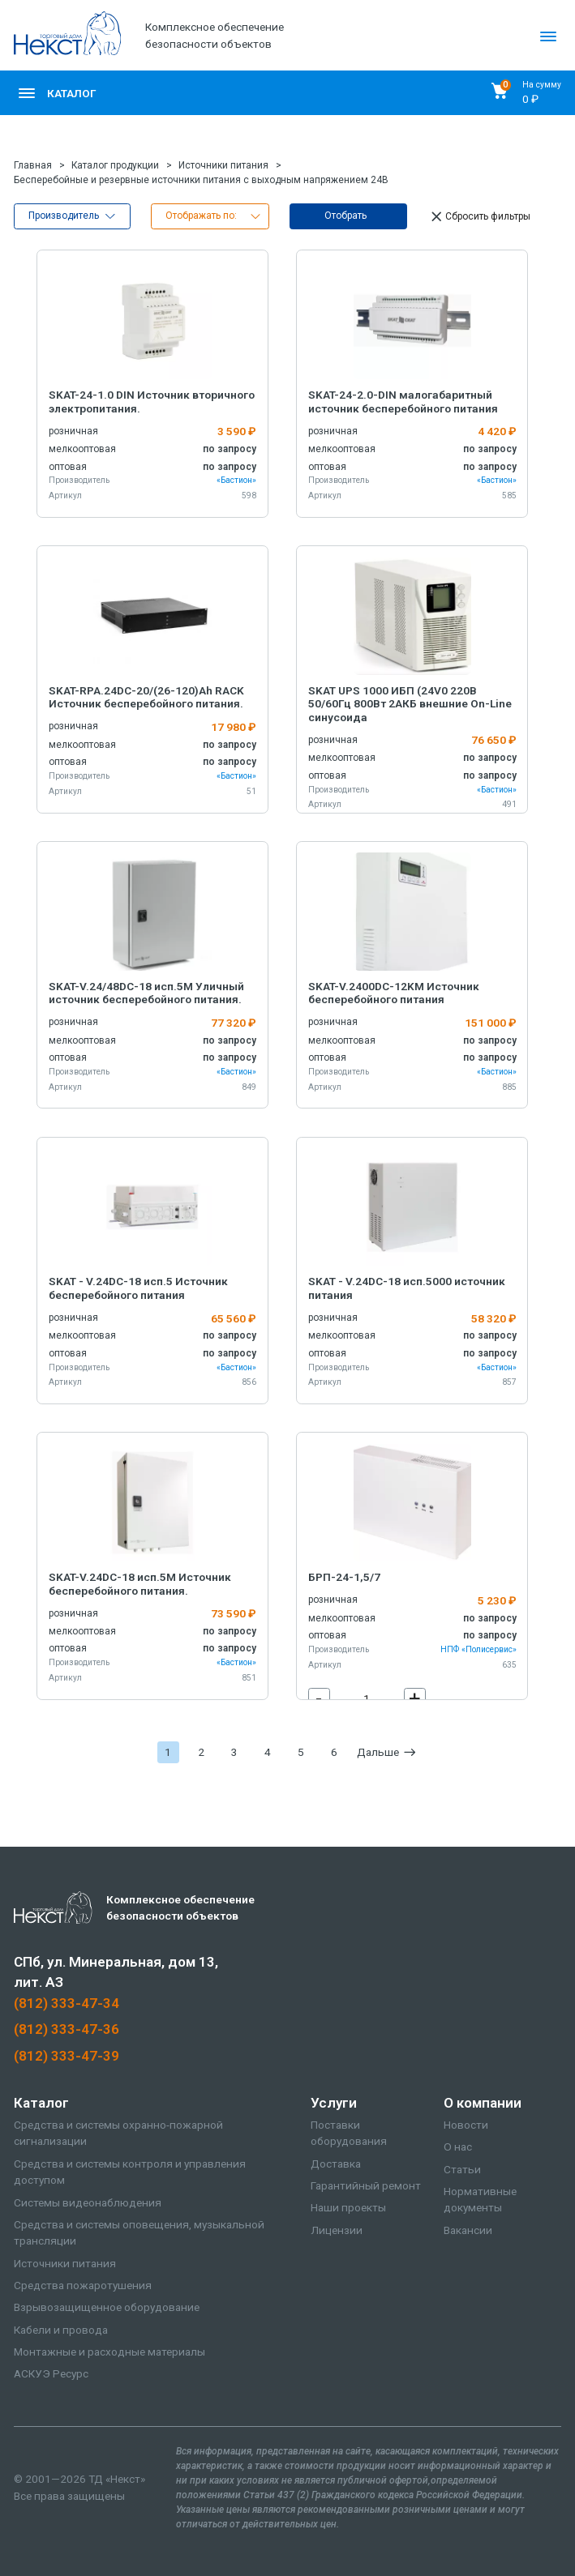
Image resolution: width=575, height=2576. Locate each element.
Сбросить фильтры (479, 216)
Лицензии (337, 2230)
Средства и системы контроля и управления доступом (130, 2172)
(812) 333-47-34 (66, 2003)
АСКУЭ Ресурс (51, 2373)
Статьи (462, 2169)
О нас (458, 2146)
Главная (33, 165)
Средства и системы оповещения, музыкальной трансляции (139, 2233)
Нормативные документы (480, 2200)
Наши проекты (348, 2207)
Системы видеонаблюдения (87, 2202)
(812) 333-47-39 (66, 2056)
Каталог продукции (115, 165)
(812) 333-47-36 (66, 2029)
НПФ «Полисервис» (478, 1649)
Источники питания (223, 165)
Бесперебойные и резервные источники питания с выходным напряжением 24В (201, 180)
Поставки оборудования (349, 2133)
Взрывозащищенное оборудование (107, 2306)
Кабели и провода (61, 2329)
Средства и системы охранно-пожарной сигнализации (118, 2133)
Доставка (336, 2163)
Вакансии (468, 2230)
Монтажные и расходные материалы (109, 2351)
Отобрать (345, 215)
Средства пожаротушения (83, 2285)
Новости (466, 2124)
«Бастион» (236, 480)
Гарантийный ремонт (366, 2185)
